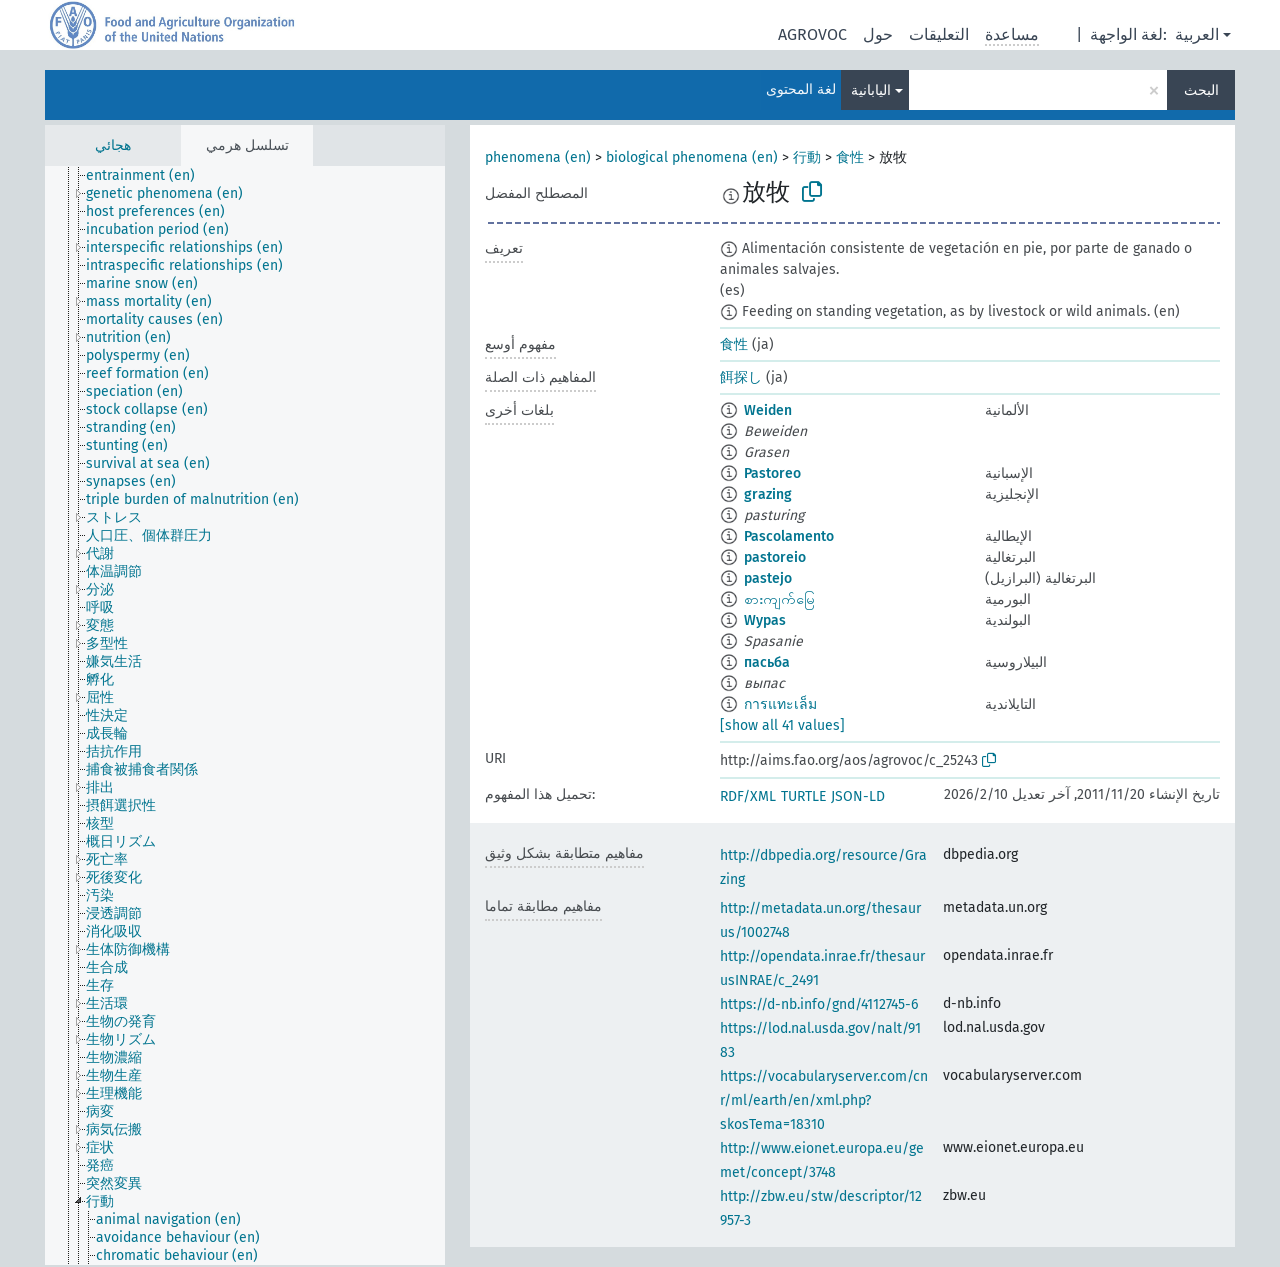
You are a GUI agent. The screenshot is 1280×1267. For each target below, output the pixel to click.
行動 (807, 157)
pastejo (768, 578)
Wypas (765, 620)
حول (878, 34)
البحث (1201, 90)
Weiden (768, 410)
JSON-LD (858, 796)
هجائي (113, 145)
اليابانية (871, 90)
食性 (850, 157)
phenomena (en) (538, 157)
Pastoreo (772, 473)
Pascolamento (789, 536)
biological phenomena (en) (692, 157)
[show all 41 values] (782, 725)
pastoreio (775, 557)
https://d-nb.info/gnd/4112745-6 (819, 1004)
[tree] (245, 715)
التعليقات (939, 34)
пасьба (767, 662)
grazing (768, 494)
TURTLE (803, 796)
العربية (1197, 34)
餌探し (741, 377)
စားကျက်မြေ (779, 599)
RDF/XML (748, 796)
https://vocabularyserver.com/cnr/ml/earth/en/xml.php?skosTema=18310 (824, 1100)
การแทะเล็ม (780, 704)
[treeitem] (149, 176)
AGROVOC (812, 34)
